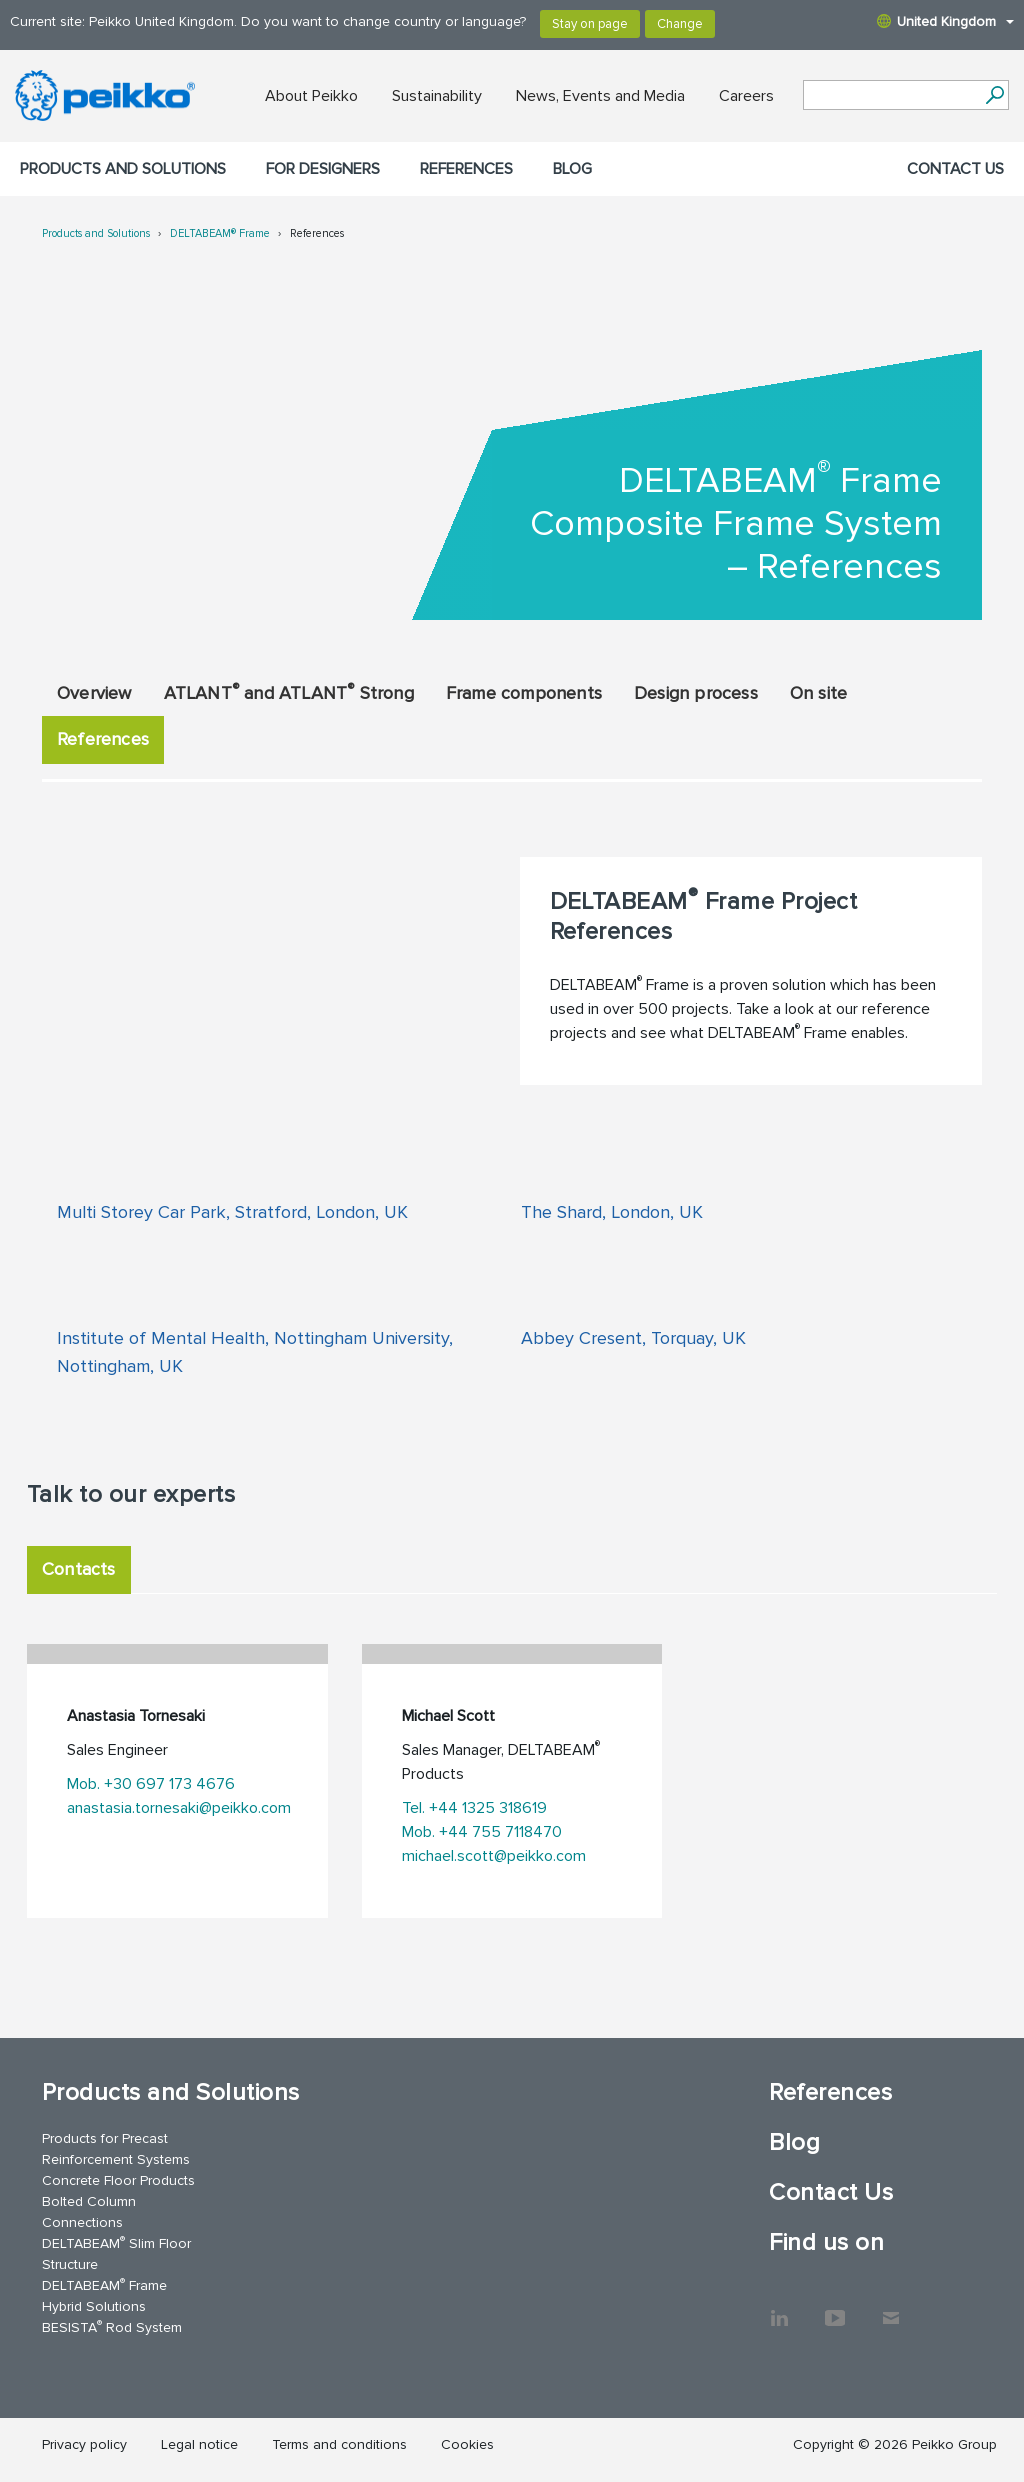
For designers (323, 169)
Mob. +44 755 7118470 (482, 1832)
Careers (746, 96)
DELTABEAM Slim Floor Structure (116, 2253)
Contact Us (955, 169)
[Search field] (891, 96)
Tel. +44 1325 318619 (474, 1808)
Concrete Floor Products (118, 2180)
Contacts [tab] (79, 1569)
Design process (696, 693)
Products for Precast (105, 2138)
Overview (94, 693)
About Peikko (311, 96)
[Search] (994, 95)
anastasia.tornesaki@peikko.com (179, 1808)
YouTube (835, 2308)
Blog (572, 169)
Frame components (524, 693)
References (466, 169)
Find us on (826, 2242)
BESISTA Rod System (112, 2326)
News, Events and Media (600, 96)
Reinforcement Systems (116, 2159)
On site (818, 693)
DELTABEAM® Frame (220, 233)
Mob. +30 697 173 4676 (151, 1784)
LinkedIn (779, 2308)
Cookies (467, 2444)
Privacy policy (84, 2444)
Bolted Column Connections (89, 2212)
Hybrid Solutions (94, 2306)
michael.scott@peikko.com (494, 1856)
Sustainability (437, 96)
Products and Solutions (123, 169)
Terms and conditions (339, 2444)
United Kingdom (945, 21)
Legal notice (199, 2444)
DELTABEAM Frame (104, 2284)
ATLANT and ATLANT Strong (289, 692)
